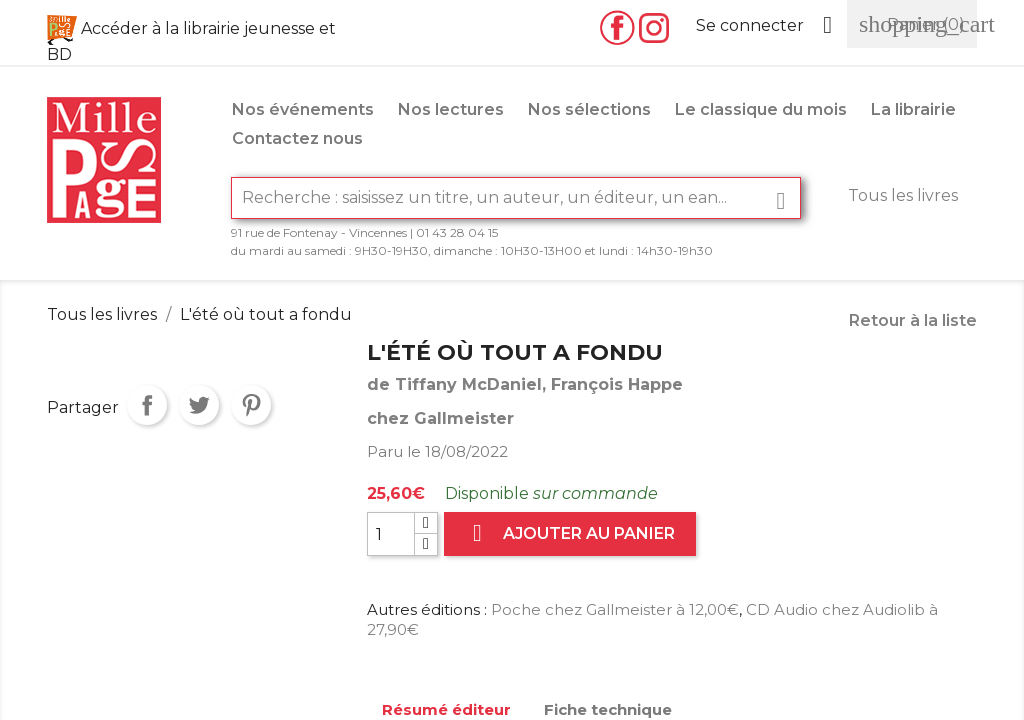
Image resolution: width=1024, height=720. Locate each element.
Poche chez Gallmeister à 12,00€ (615, 609)
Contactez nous (297, 138)
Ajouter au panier (570, 533)
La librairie (913, 109)
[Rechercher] (516, 198)
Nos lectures (451, 109)
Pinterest (251, 405)
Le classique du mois (761, 109)
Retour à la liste (913, 320)
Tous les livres (903, 195)
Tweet (199, 405)
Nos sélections (589, 109)
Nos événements (303, 109)
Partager (147, 405)
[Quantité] (391, 534)
